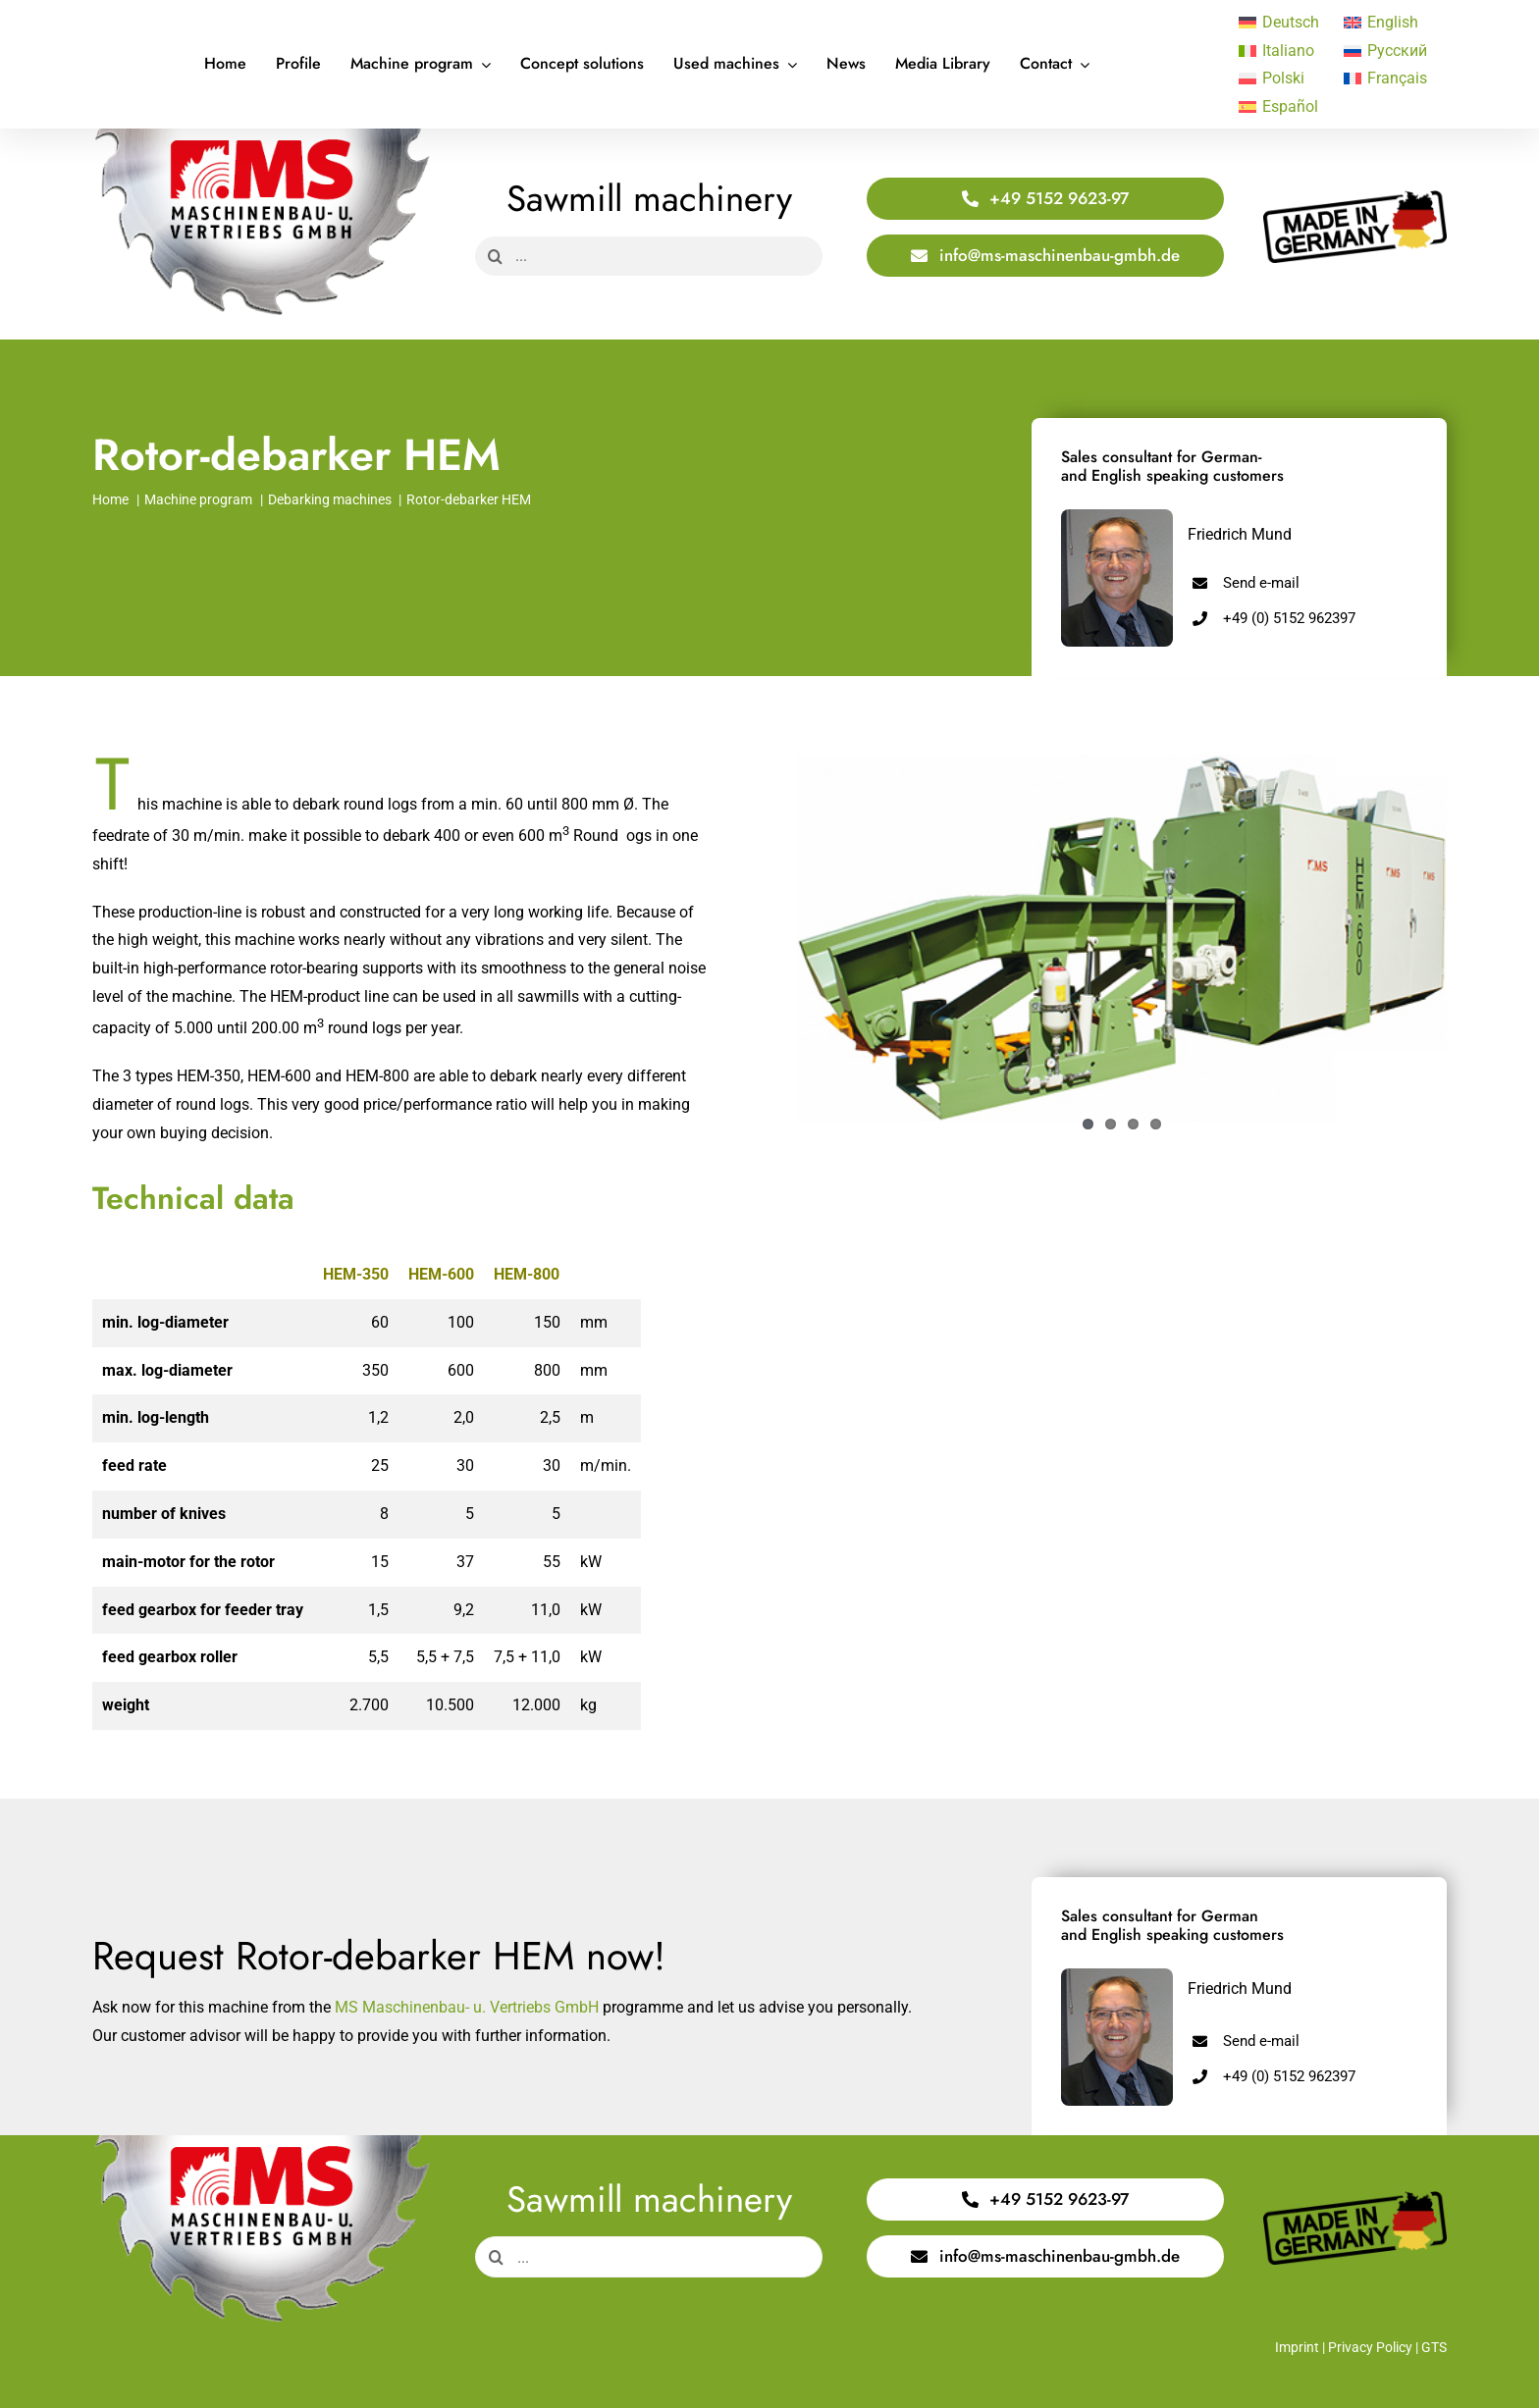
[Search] (494, 256)
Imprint (1297, 2347)
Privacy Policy (1370, 2347)
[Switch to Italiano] (1281, 51)
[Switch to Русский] (1386, 51)
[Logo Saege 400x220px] (261, 136)
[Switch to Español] (1281, 107)
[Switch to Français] (1386, 79)
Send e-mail (1261, 583)
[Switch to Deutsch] (1281, 22)
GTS (1434, 2347)
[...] (649, 256)
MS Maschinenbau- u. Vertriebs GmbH (467, 2007)
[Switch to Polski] (1281, 79)
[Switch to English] (1386, 22)
